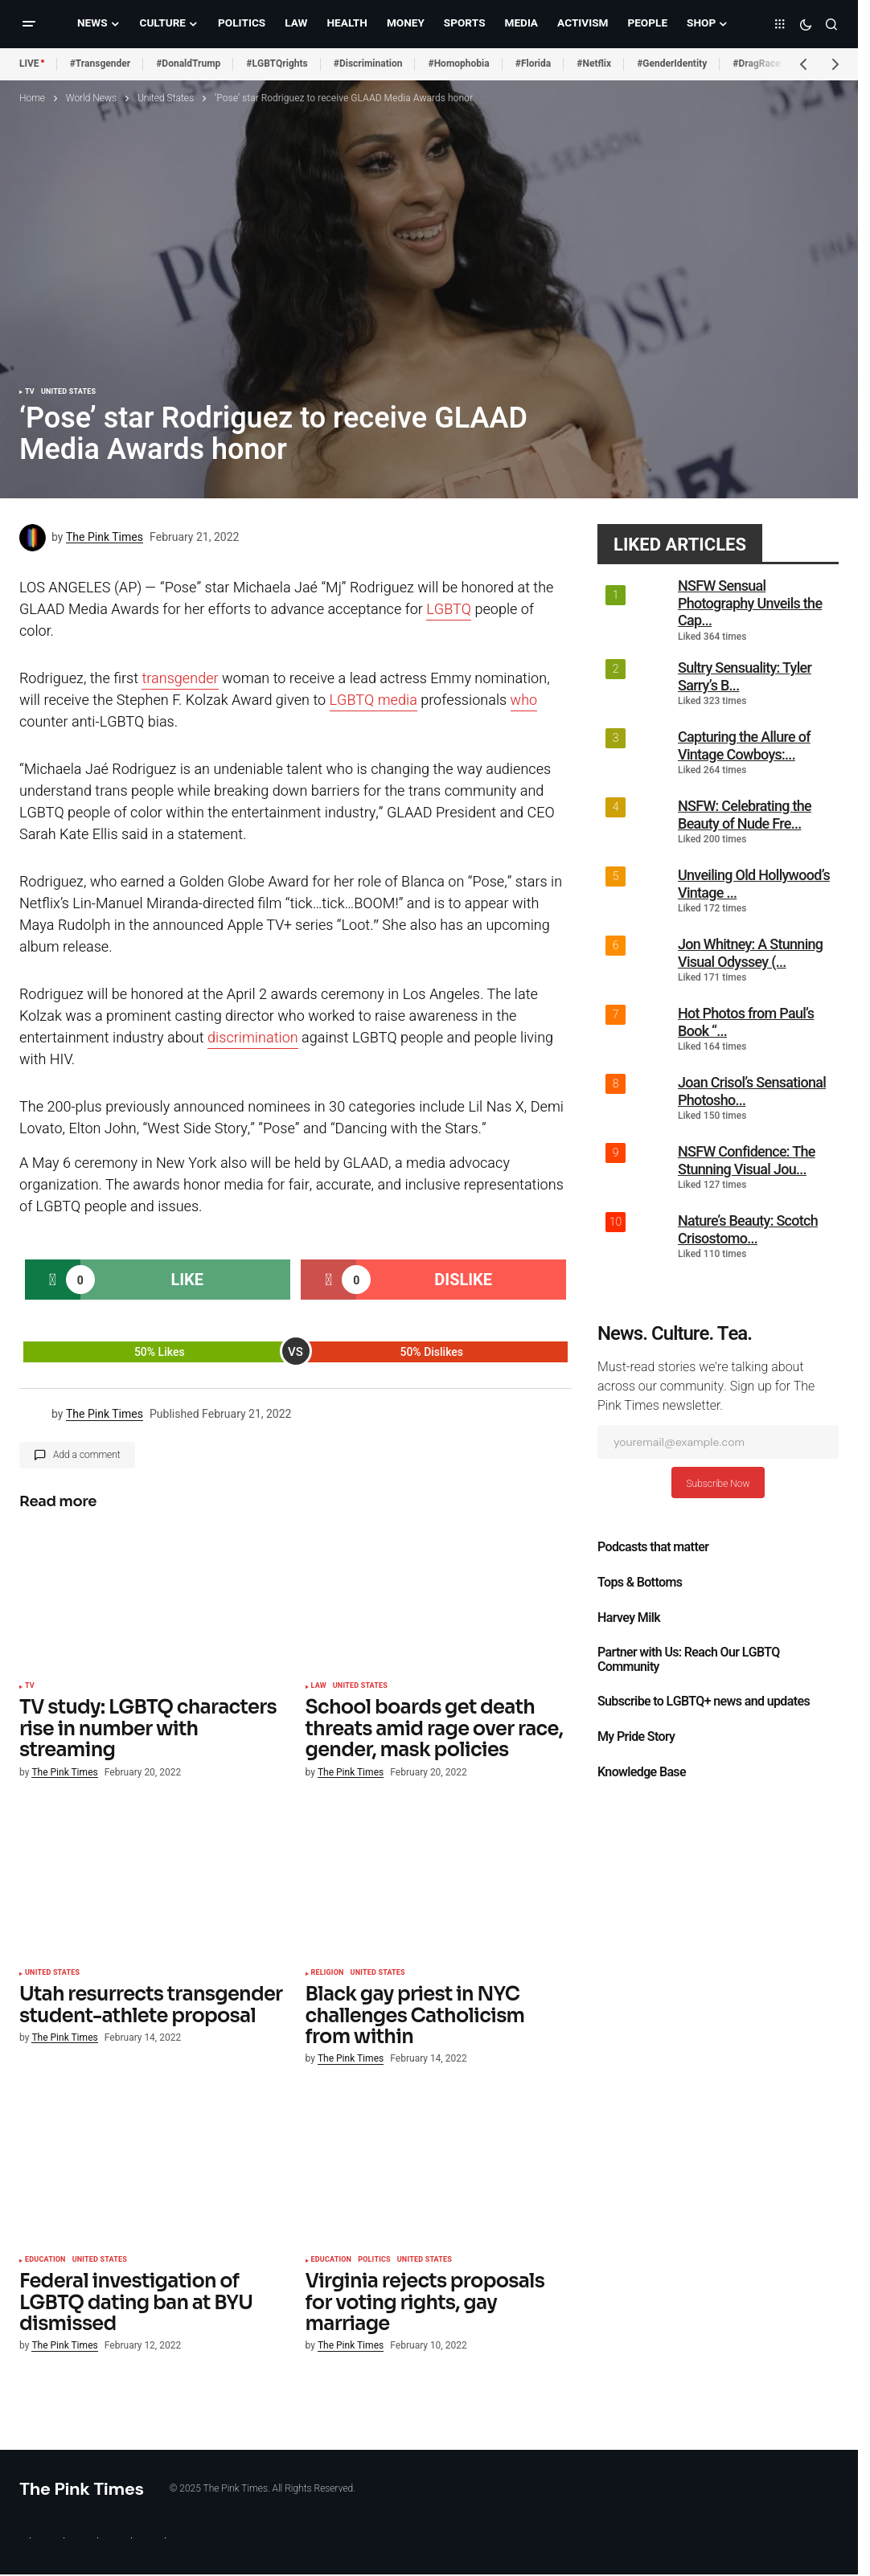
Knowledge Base (641, 1772)
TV (30, 392)
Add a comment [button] (87, 1455)
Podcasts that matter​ (652, 1547)
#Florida (533, 63)
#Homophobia (458, 63)
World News (91, 98)
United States (165, 98)
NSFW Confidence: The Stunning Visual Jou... (746, 1160)
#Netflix (594, 63)
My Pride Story (636, 1737)
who (524, 700)
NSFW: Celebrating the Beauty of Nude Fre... (744, 814)
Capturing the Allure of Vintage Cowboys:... (744, 745)
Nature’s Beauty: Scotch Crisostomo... (748, 1229)
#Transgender (100, 63)
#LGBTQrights (276, 63)
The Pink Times (81, 2488)
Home (32, 98)
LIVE (29, 63)
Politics (374, 2260)
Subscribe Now (717, 1483)
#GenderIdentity (672, 63)
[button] (29, 24)
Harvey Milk (628, 1618)
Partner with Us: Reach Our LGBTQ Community (688, 1660)
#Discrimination (368, 63)
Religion (327, 1973)
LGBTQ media (373, 700)
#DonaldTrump (188, 63)
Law (318, 1686)
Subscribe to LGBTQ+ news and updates (703, 1701)
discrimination (252, 1038)
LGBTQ (448, 609)
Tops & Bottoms (639, 1582)
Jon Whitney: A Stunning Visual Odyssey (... (750, 953)
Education (45, 2260)
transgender (180, 679)
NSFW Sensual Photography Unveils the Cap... (750, 603)
